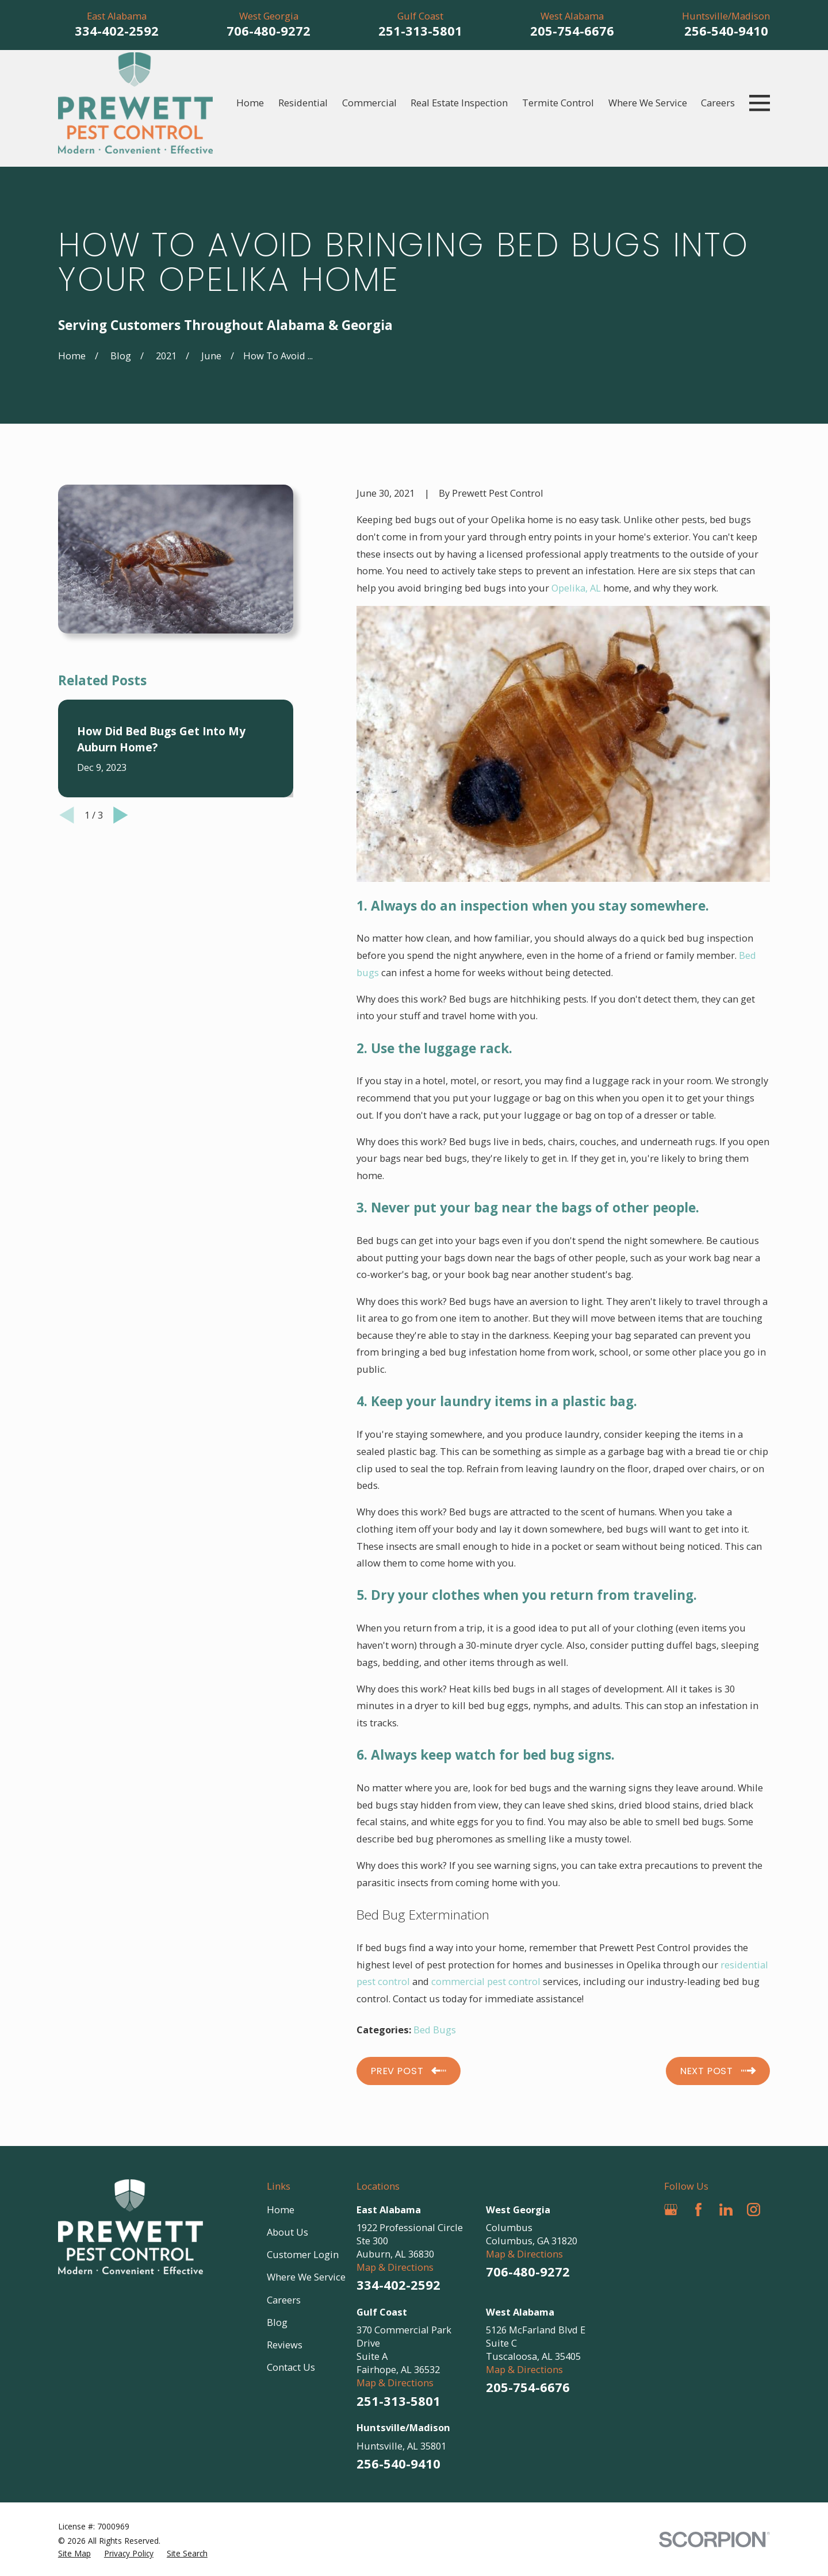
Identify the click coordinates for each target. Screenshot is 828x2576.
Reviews (284, 2344)
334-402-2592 (117, 30)
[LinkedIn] (726, 2209)
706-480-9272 (268, 30)
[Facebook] (698, 2209)
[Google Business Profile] (670, 2209)
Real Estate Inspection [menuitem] (459, 102)
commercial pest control (485, 1981)
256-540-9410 (726, 30)
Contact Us (291, 2367)
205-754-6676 (572, 30)
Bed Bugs (434, 2029)
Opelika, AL (576, 587)
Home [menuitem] (250, 102)
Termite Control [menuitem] (558, 102)
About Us (287, 2232)
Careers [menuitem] (718, 102)
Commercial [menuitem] (369, 102)
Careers (284, 2299)
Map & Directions (395, 2267)
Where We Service (306, 2276)
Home (280, 2209)
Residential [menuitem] (303, 102)
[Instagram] (753, 2209)
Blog (277, 2322)
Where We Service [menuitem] (647, 102)
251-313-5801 (420, 30)
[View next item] (120, 684)
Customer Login (303, 2254)
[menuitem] (74, 2553)
